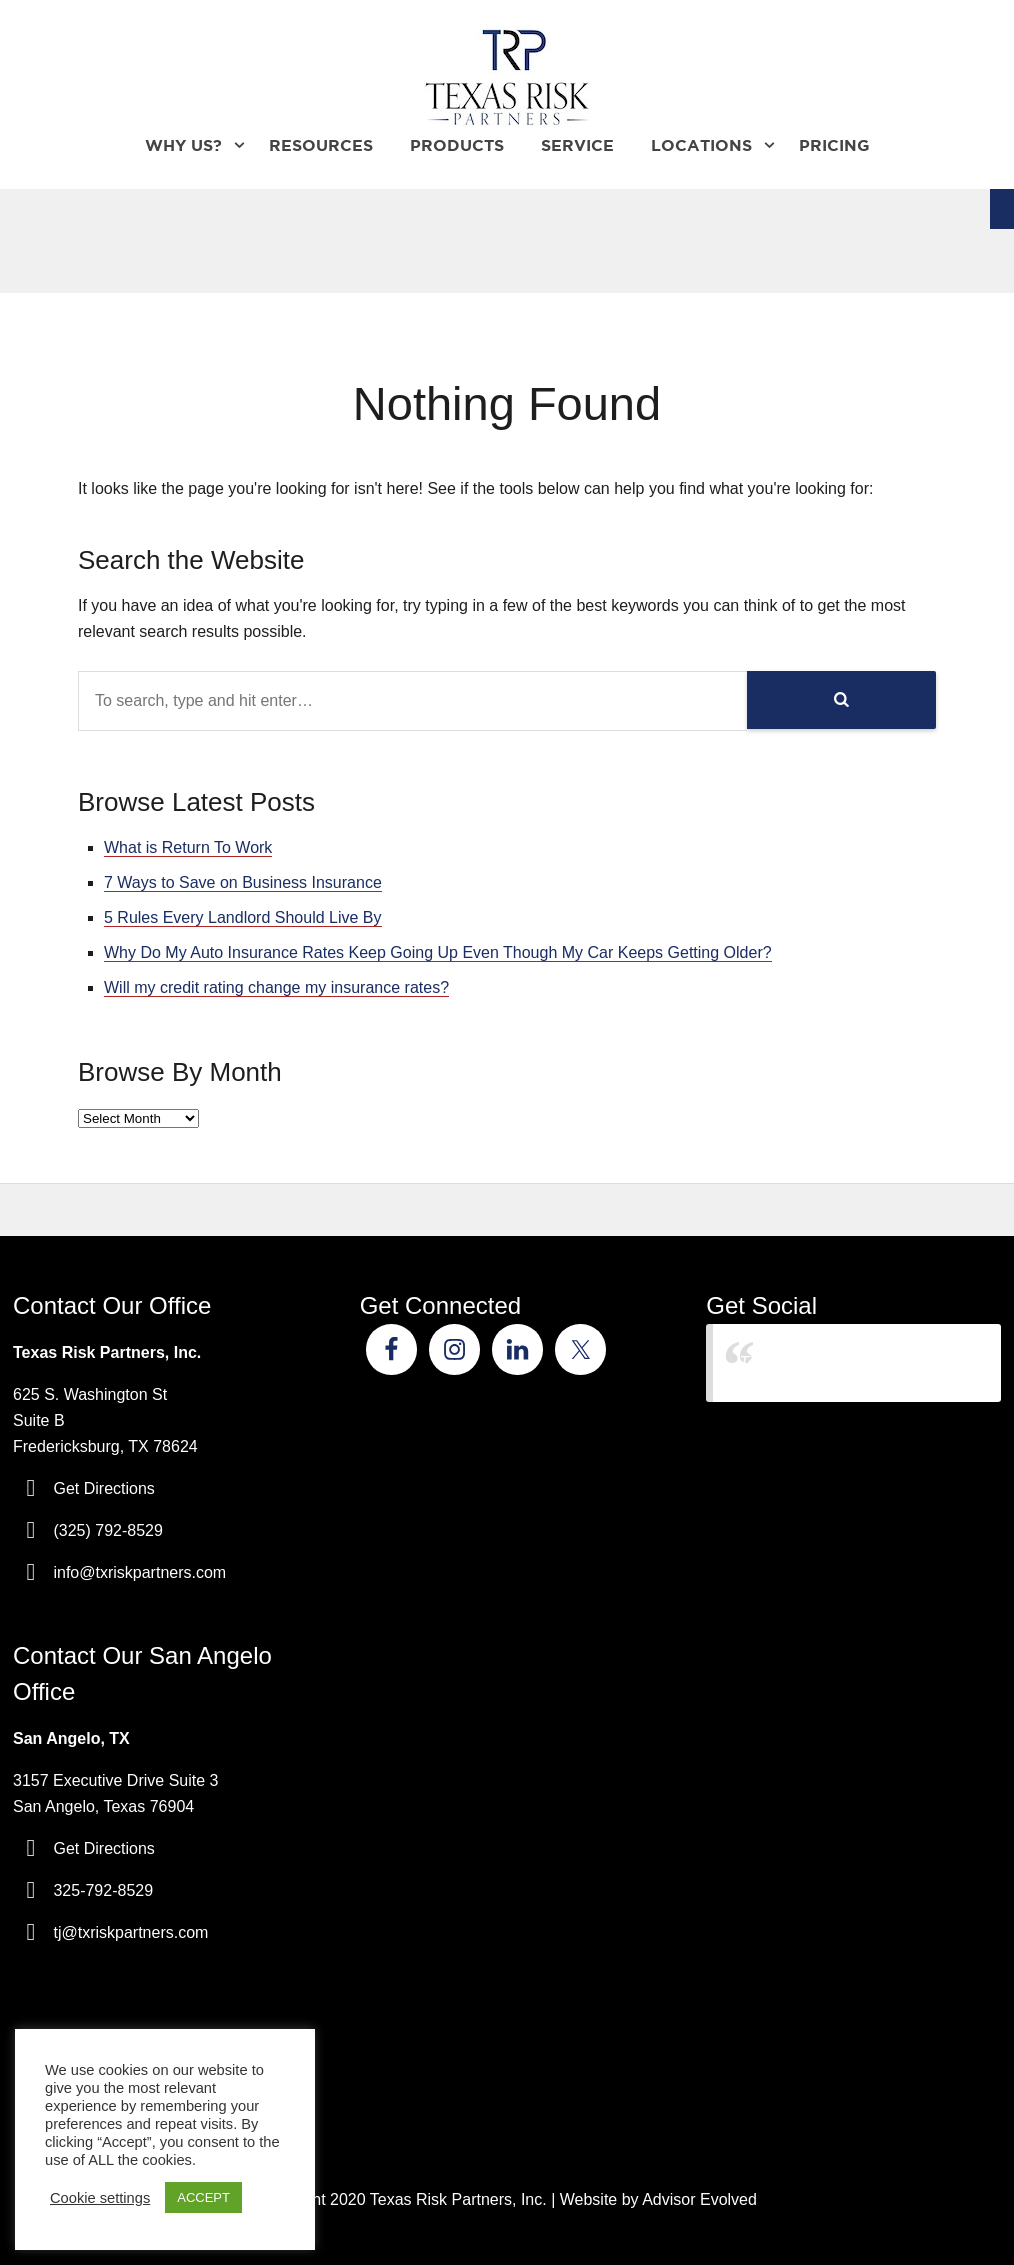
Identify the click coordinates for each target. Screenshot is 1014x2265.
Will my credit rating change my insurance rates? (276, 987)
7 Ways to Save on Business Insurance (243, 882)
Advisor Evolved (699, 2199)
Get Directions (103, 1488)
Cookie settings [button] (100, 2198)
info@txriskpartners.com (139, 1572)
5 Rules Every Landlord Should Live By (243, 917)
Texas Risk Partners (810, 1362)
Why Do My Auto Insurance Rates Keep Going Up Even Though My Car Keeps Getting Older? (438, 952)
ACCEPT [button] (203, 2197)
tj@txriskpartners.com (130, 1932)
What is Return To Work (188, 847)
